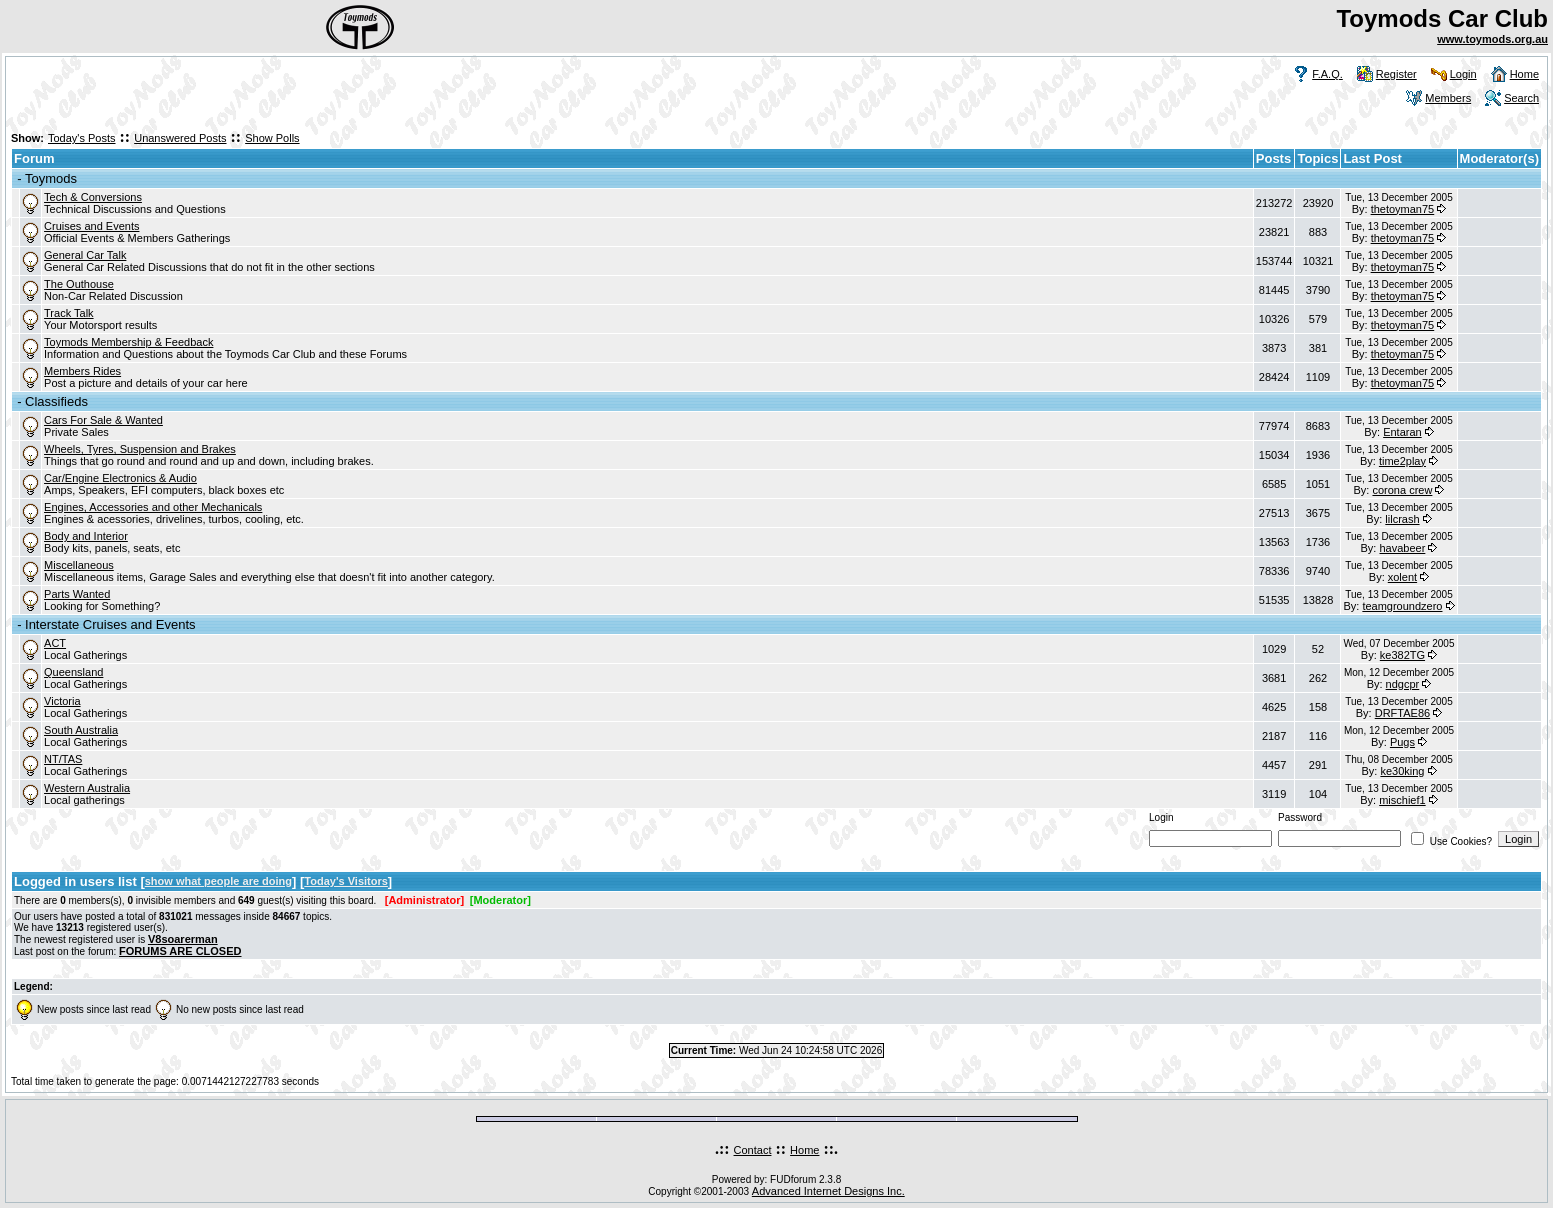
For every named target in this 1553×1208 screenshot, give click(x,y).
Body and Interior (86, 536)
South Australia (81, 730)
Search (1521, 98)
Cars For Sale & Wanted (103, 420)
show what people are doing (218, 881)
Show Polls (272, 138)
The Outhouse (79, 284)
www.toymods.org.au (1492, 39)
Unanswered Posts (180, 138)
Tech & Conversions (93, 197)
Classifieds (56, 401)
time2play (1402, 461)
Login (1463, 74)
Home (1524, 74)
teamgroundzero (1402, 606)
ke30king (1402, 771)
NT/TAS (63, 759)
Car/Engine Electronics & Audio (120, 478)
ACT (55, 643)
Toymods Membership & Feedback (128, 342)
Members (1448, 98)
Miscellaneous (79, 565)
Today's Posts (82, 138)
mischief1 (1402, 800)
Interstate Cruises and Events (110, 624)
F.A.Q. (1327, 74)
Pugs (1402, 742)
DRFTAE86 (1402, 713)
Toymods (51, 178)
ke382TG (1402, 655)
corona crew (1402, 490)
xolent (1402, 577)
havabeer (1402, 548)
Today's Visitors (346, 881)
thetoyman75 (1403, 209)
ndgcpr (1403, 684)
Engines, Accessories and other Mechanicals (153, 507)
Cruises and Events (91, 226)
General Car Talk (85, 255)
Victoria (62, 701)
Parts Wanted (77, 594)
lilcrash (1402, 519)
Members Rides (82, 371)
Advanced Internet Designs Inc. (828, 1191)
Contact (753, 1150)
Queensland (73, 672)
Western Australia (87, 788)
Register (1396, 74)
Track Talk (69, 313)
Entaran (1402, 432)
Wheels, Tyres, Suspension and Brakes (140, 449)
